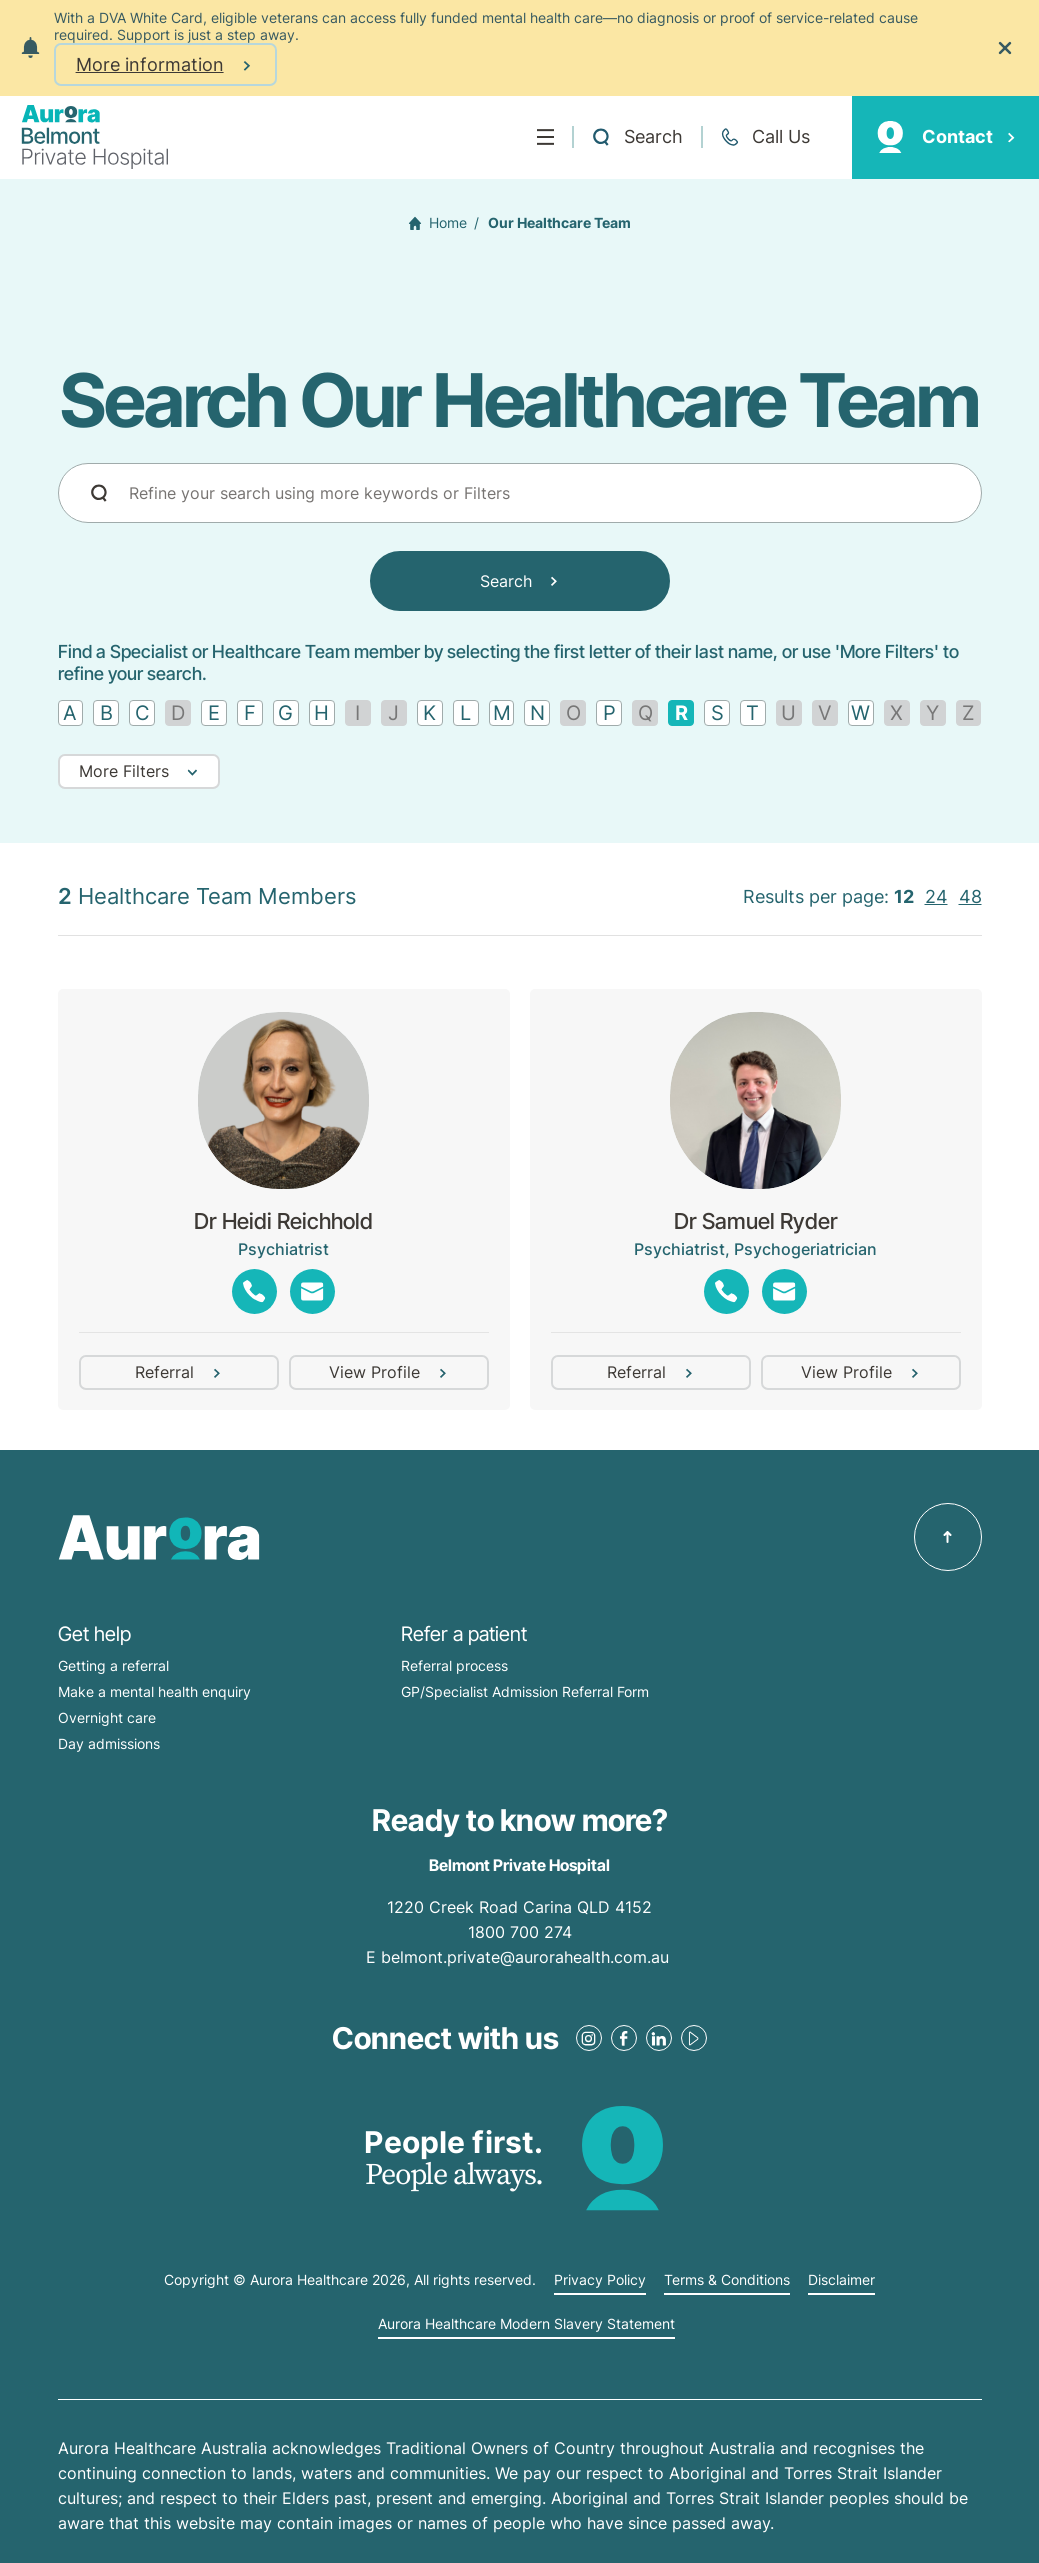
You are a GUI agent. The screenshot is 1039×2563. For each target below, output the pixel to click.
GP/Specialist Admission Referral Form (525, 1691)
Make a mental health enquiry (154, 1691)
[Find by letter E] (214, 713)
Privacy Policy (600, 2280)
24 (936, 896)
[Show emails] (312, 1291)
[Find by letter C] (142, 713)
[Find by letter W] (861, 713)
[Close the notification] (1005, 48)
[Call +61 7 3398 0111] (765, 137)
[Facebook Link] (624, 2038)
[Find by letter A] (71, 713)
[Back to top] (948, 1537)
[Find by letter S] (717, 713)
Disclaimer (841, 2280)
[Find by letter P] (609, 713)
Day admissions (109, 1743)
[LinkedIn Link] (659, 2038)
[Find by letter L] (466, 713)
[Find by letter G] (286, 713)
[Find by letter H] (322, 713)
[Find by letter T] (753, 713)
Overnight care (107, 1717)
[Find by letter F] (250, 713)
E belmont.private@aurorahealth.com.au (520, 1957)
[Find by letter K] (430, 713)
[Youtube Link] (694, 2038)
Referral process (454, 1665)
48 (970, 896)
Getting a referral (113, 1665)
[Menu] (545, 137)
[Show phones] (254, 1291)
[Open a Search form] (636, 137)
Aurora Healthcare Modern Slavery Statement (526, 2324)
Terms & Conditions (727, 2280)
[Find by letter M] (502, 713)
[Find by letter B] (106, 713)
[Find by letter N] (537, 713)
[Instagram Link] (589, 2038)
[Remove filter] (681, 713)
